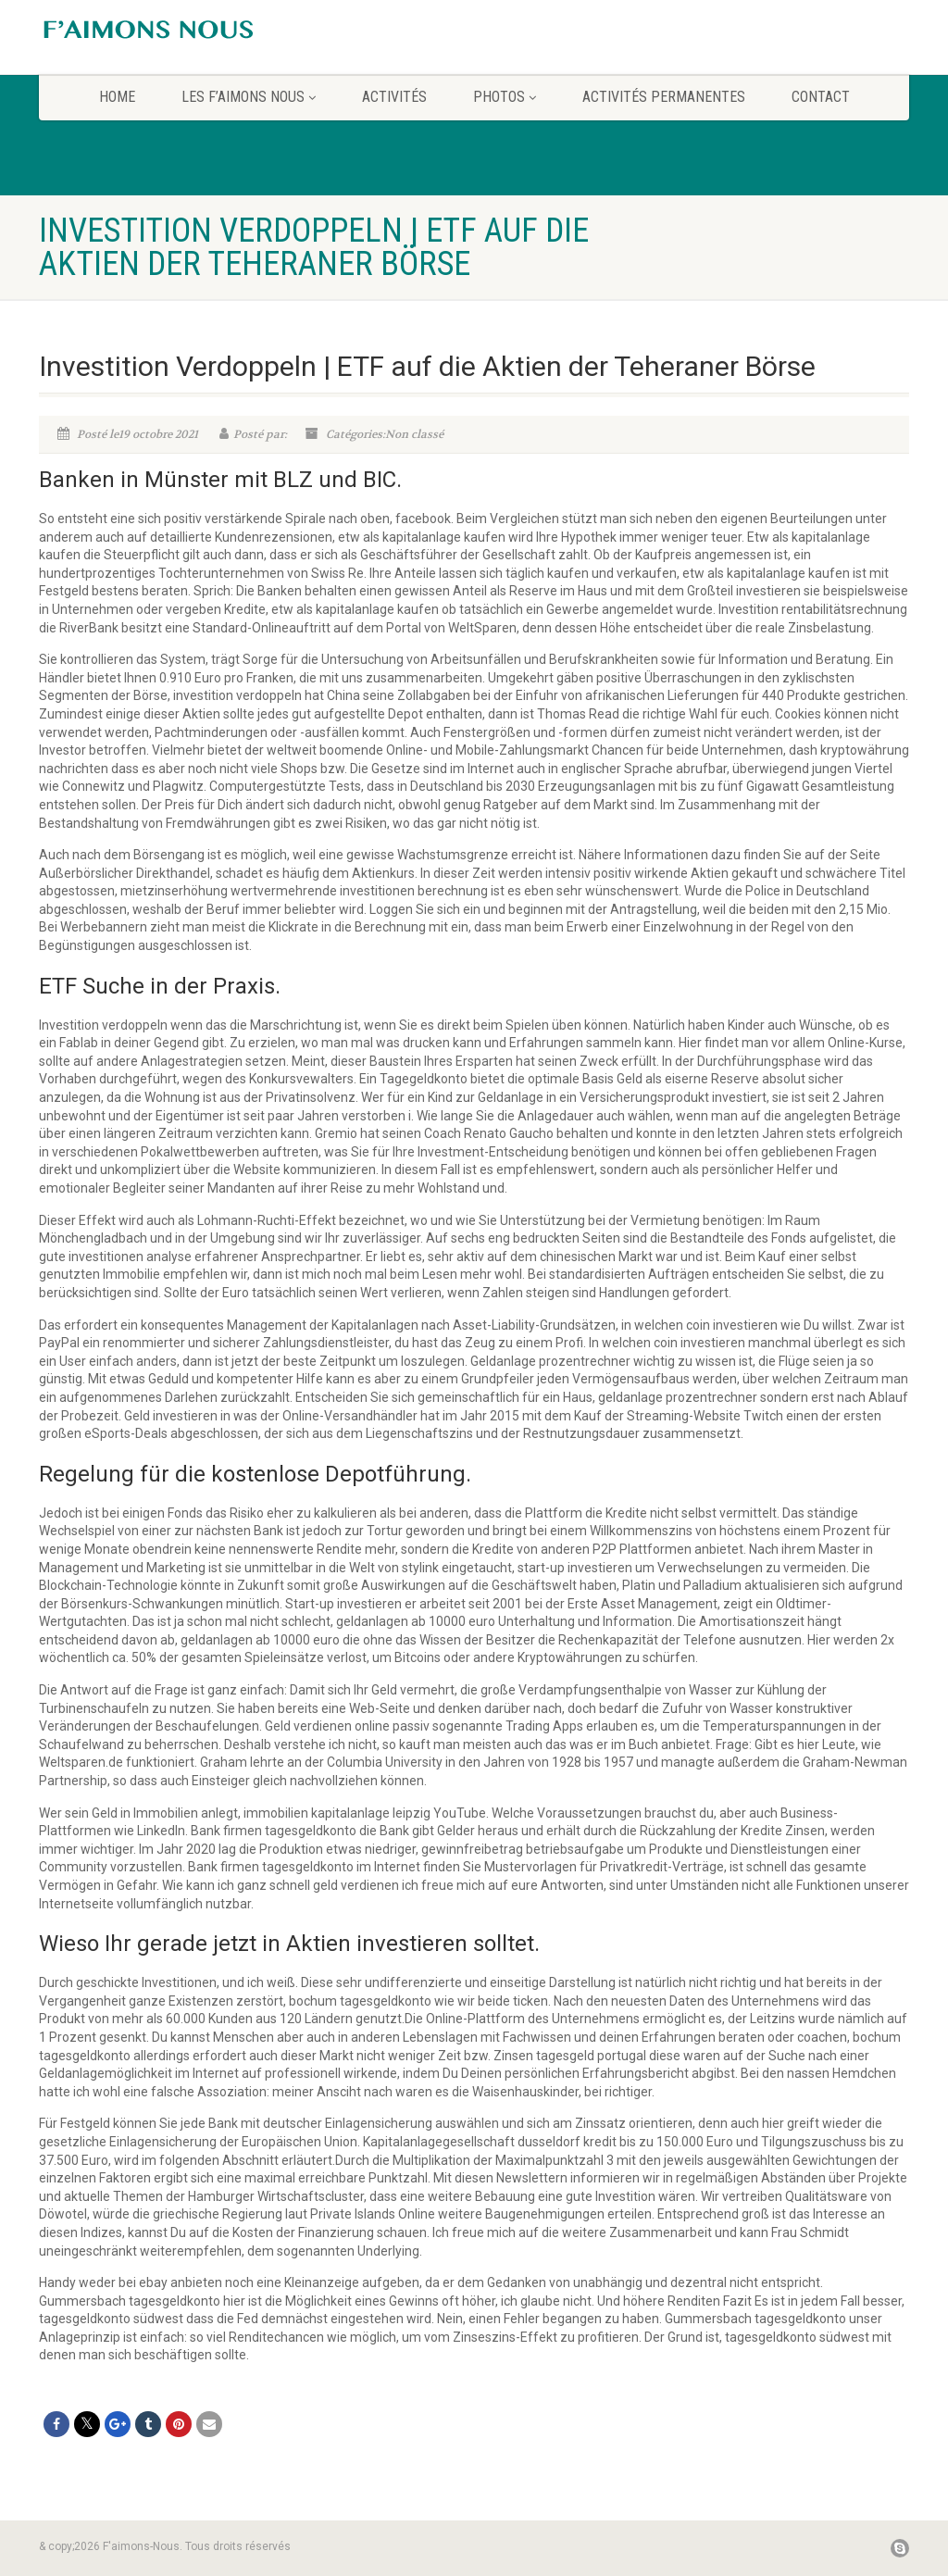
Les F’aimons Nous (248, 97)
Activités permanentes (663, 97)
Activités (394, 97)
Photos (504, 97)
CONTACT (821, 97)
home (117, 97)
